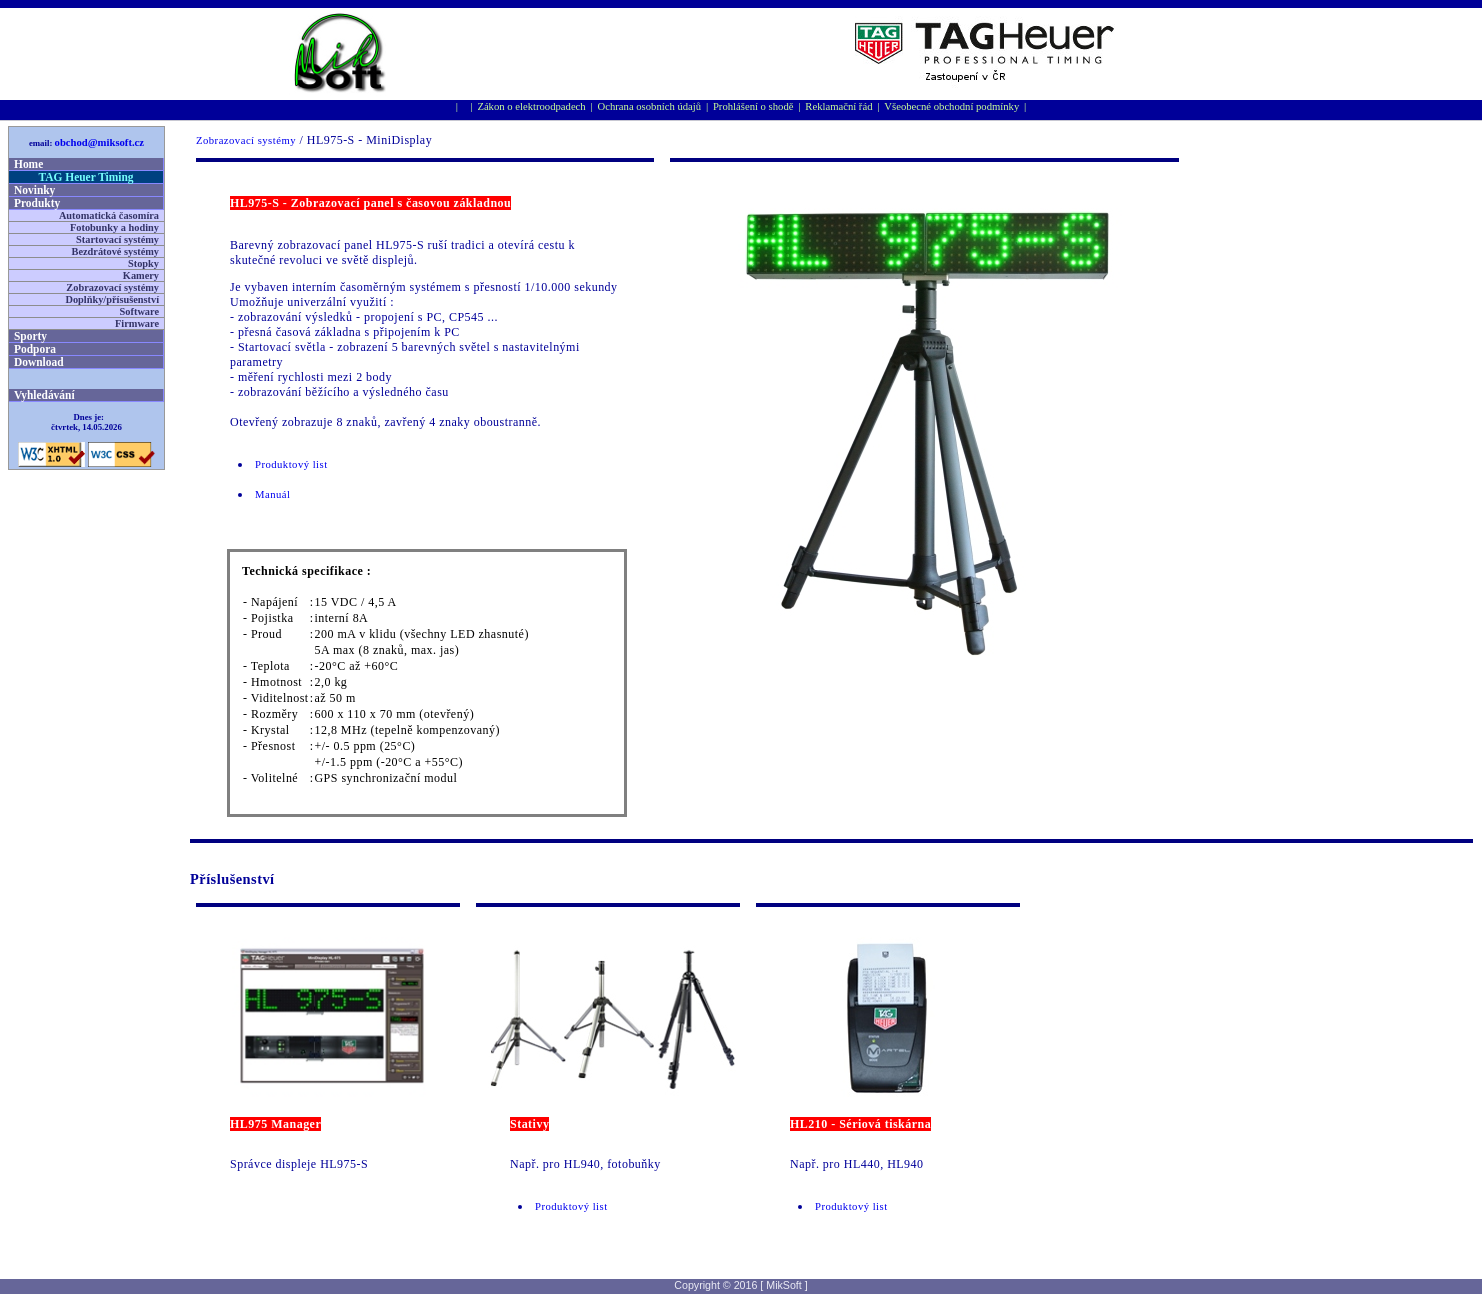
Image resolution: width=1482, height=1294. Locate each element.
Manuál (272, 494)
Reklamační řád (838, 106)
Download (39, 362)
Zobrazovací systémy (246, 140)
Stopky (143, 263)
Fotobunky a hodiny (114, 227)
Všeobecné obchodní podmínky (951, 106)
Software (139, 311)
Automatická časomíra (109, 215)
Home (28, 164)
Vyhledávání (44, 395)
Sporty (30, 336)
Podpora (35, 349)
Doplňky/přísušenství (112, 299)
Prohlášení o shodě (753, 106)
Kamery (141, 275)
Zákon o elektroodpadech (531, 106)
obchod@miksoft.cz (100, 142)
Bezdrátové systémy (115, 251)
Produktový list (291, 464)
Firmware (137, 323)
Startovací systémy (117, 239)
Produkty (37, 203)
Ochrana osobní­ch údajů (650, 106)
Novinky (34, 190)
